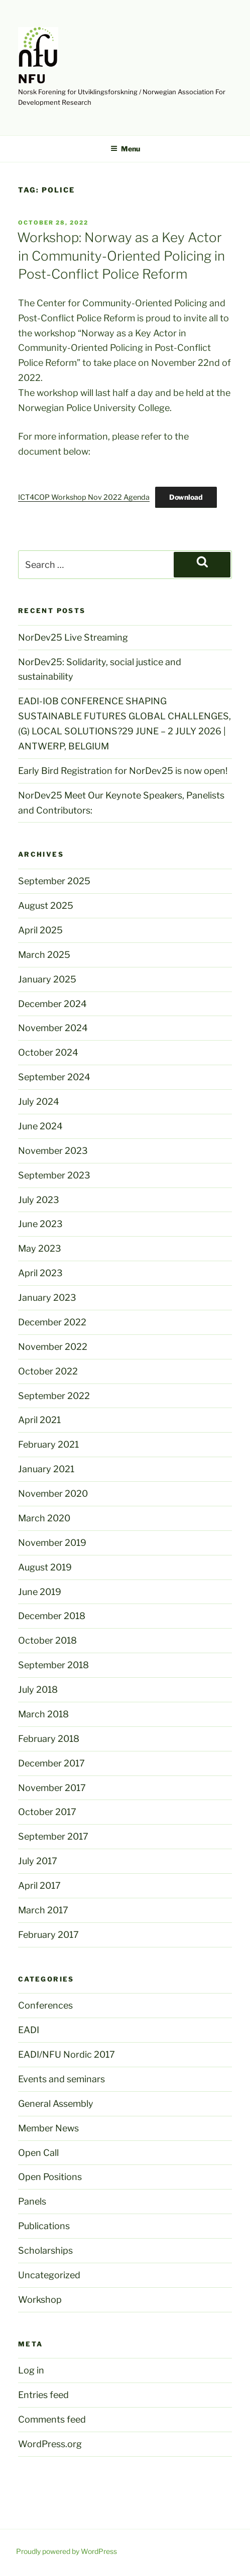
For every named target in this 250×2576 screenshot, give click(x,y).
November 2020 (53, 1493)
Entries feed (43, 2395)
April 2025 (40, 930)
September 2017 (53, 1836)
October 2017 (47, 1812)
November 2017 (52, 1787)
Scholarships (45, 2250)
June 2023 (40, 1224)
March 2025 (44, 954)
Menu (125, 148)
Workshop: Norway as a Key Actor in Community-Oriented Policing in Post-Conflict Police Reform (121, 256)
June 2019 (39, 1592)
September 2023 (54, 1175)
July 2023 (38, 1200)
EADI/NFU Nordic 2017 (66, 2054)
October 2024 (48, 1052)
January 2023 (47, 1297)
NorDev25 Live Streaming (73, 637)
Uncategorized (49, 2275)
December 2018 (51, 1616)
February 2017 (48, 1934)
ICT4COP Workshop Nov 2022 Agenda (84, 497)
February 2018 (48, 1738)
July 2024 (38, 1101)
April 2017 (39, 1885)
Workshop (40, 2299)
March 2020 (44, 1518)
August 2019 (45, 1567)
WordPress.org (50, 2444)
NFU (32, 79)
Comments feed (52, 2419)
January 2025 (47, 979)
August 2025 (45, 905)
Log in (31, 2370)
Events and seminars (61, 2079)
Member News (48, 2128)
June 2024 (40, 1126)
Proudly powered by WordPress (66, 2551)
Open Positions (50, 2176)
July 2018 (38, 1689)
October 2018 (47, 1640)
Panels (32, 2201)
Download (186, 497)
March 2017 (43, 1910)
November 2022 (52, 1346)
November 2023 (53, 1150)
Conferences (45, 2005)
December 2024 (52, 1004)
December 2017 (51, 1763)
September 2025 (54, 881)
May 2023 (39, 1248)
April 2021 (39, 1420)
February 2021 (48, 1444)
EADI (28, 2030)
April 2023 (40, 1273)
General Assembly (55, 2103)
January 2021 (46, 1469)
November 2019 (52, 1542)
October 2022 (48, 1371)
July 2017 (37, 1861)
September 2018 (53, 1665)
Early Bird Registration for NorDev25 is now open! (122, 770)
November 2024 (53, 1028)
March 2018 (43, 1714)
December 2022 (52, 1322)
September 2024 (54, 1077)
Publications (44, 2226)
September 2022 (54, 1396)
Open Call (38, 2152)
